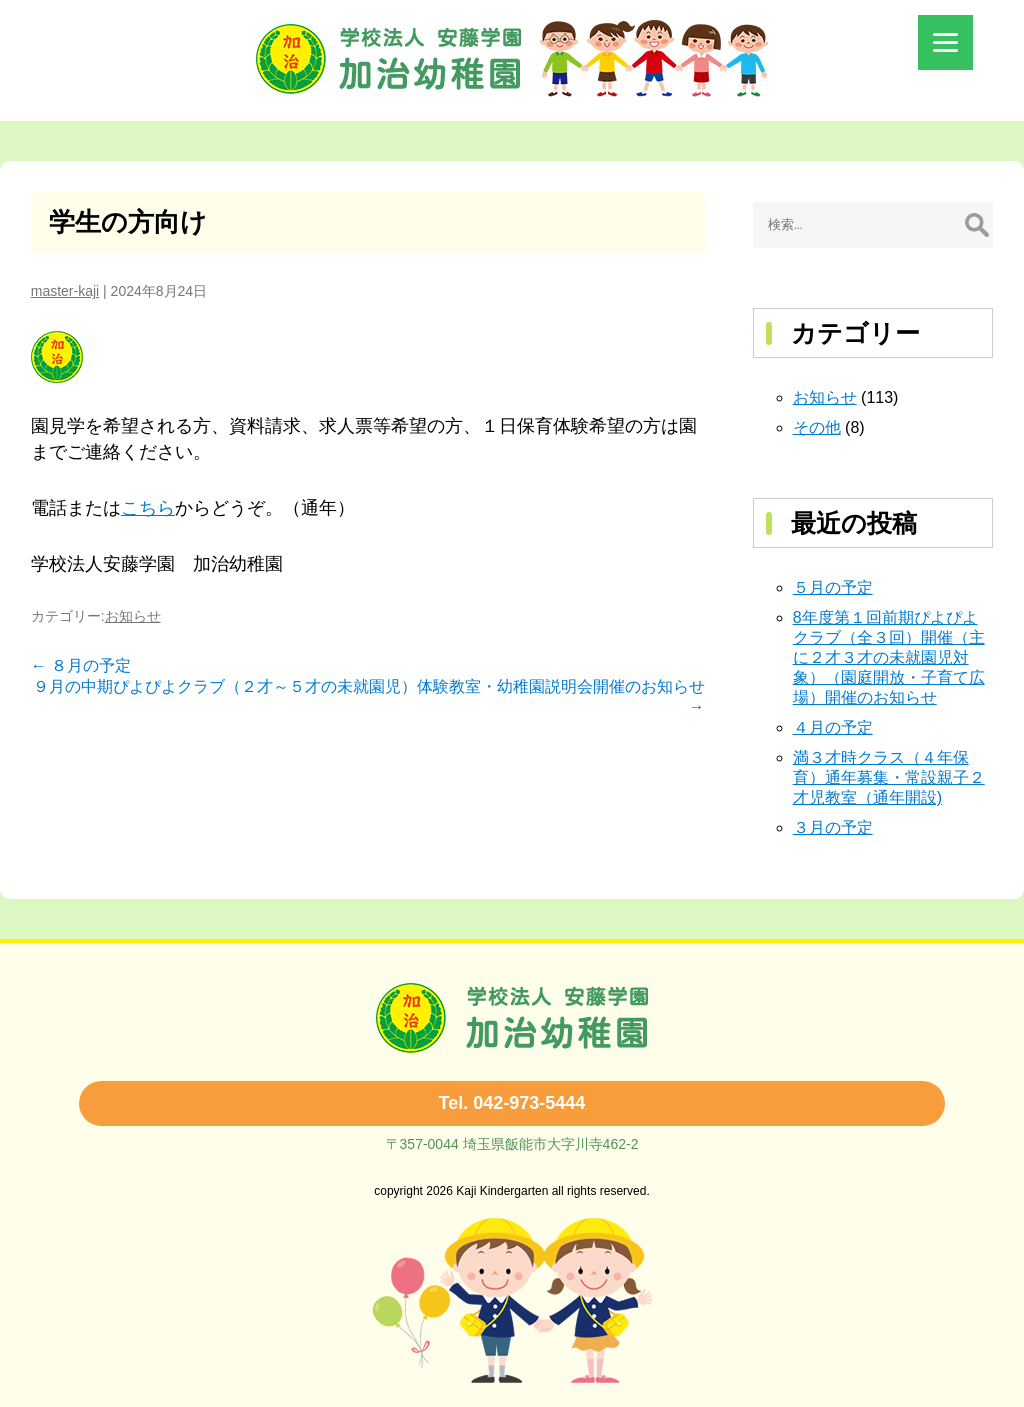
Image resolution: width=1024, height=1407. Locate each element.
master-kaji (65, 291)
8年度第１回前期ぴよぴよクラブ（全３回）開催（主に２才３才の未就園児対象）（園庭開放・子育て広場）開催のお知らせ (889, 657)
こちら (148, 508)
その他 (817, 427)
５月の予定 (833, 587)
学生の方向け (128, 222)
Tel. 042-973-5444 (512, 1103)
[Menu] (945, 42)
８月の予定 (81, 665)
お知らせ (133, 616)
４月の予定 (833, 727)
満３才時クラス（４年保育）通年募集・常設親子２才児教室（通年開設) (889, 777)
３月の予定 (833, 827)
